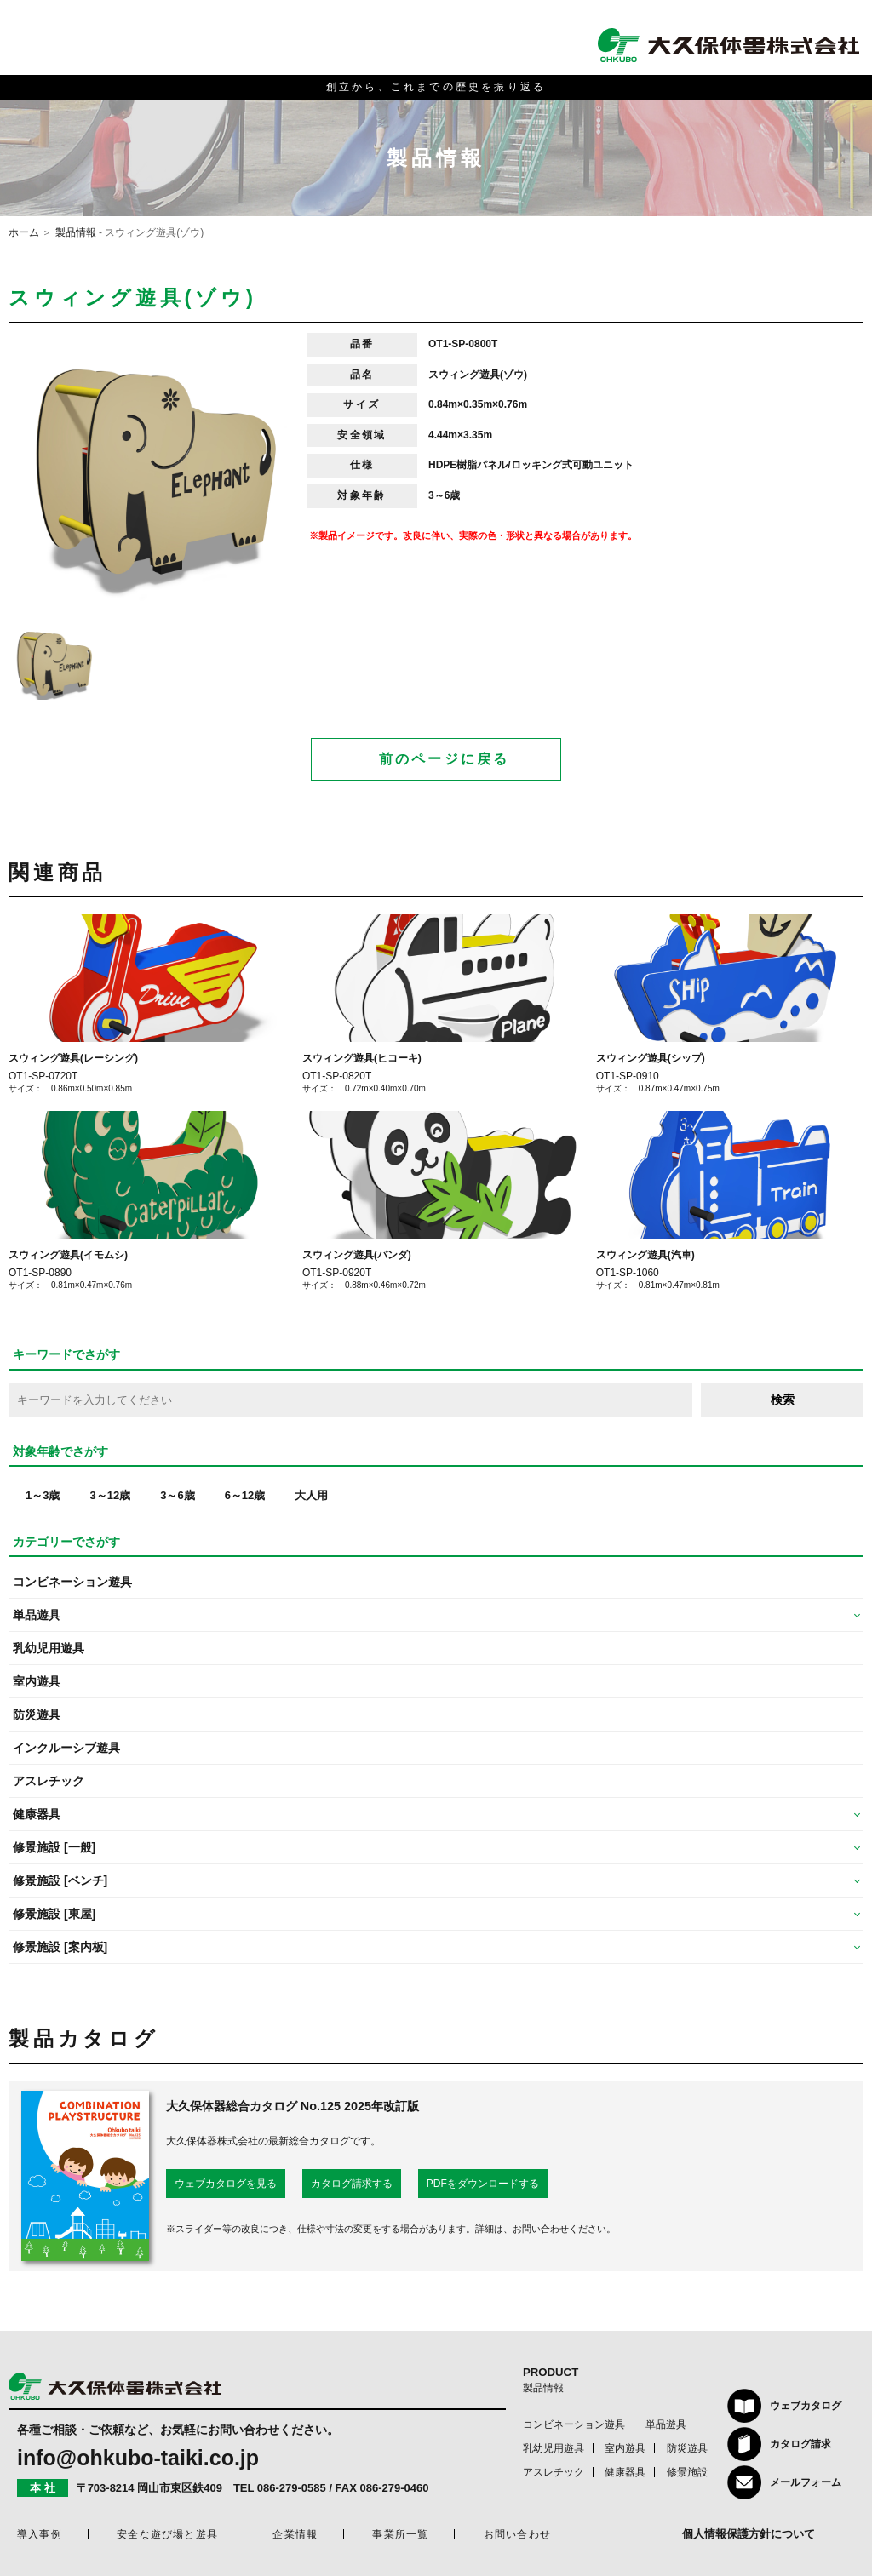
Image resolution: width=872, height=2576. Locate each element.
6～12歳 (245, 1495)
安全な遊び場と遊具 (167, 2534)
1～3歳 (43, 1495)
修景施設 (687, 2472)
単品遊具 (665, 2424)
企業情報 (295, 2534)
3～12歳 (109, 1495)
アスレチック (48, 1781)
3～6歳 (177, 1495)
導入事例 (39, 2534)
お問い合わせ (517, 2534)
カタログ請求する (352, 2184)
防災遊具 (36, 1714)
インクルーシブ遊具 (66, 1748)
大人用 (311, 1495)
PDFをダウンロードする (483, 2184)
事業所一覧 (400, 2534)
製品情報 (75, 232)
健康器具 (625, 2472)
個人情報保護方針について (748, 2533)
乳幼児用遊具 (48, 1648)
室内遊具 (36, 1681)
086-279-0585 (291, 2488)
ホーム (24, 232)
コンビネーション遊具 (72, 1582)
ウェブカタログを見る (226, 2184)
